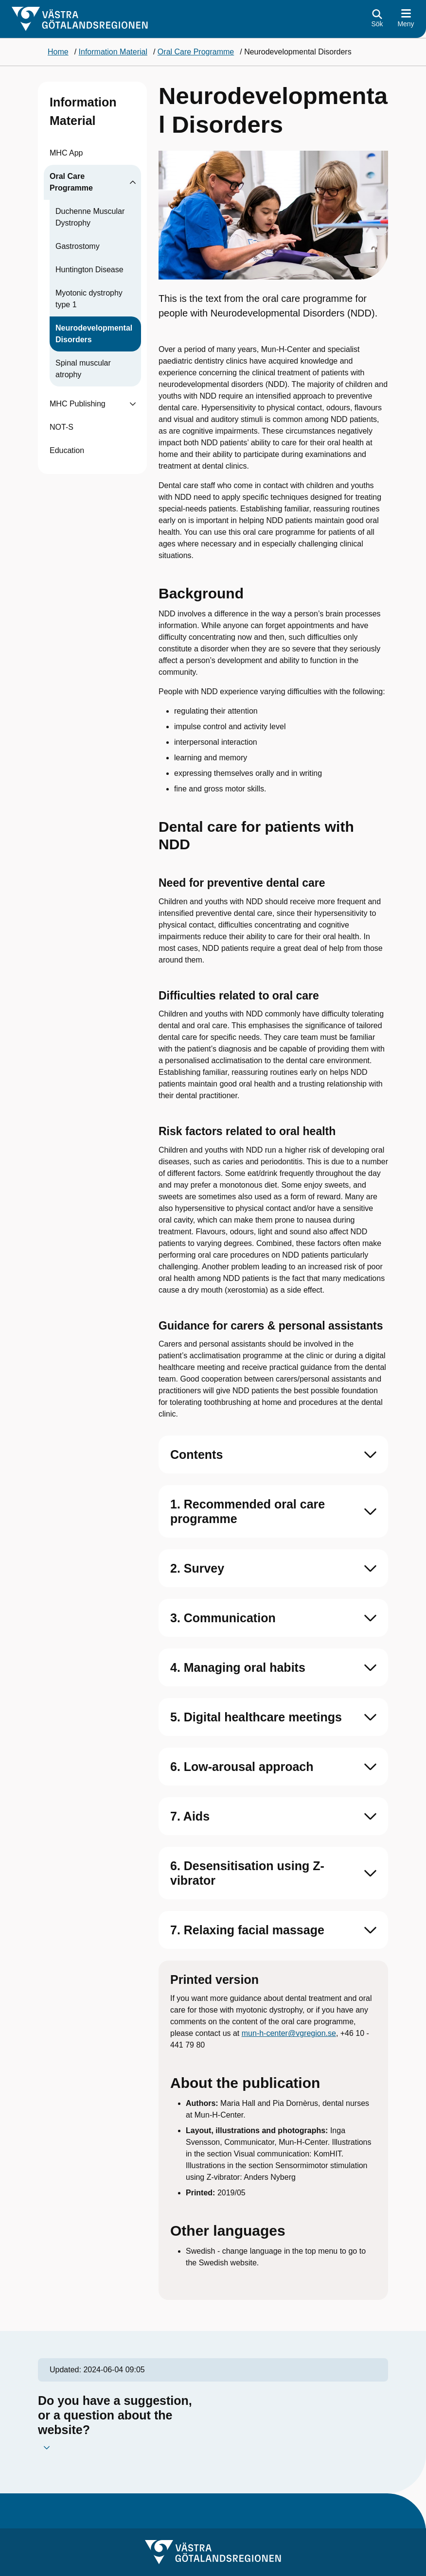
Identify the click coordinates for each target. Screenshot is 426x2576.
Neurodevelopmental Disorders (93, 334)
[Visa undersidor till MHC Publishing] (132, 404)
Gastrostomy (77, 246)
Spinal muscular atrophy (83, 369)
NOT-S (61, 427)
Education (67, 450)
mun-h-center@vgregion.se (289, 2033)
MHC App (66, 153)
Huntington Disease (89, 269)
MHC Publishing (78, 404)
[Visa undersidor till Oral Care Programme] (132, 182)
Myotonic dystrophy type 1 (89, 299)
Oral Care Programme (71, 182)
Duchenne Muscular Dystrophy (89, 217)
